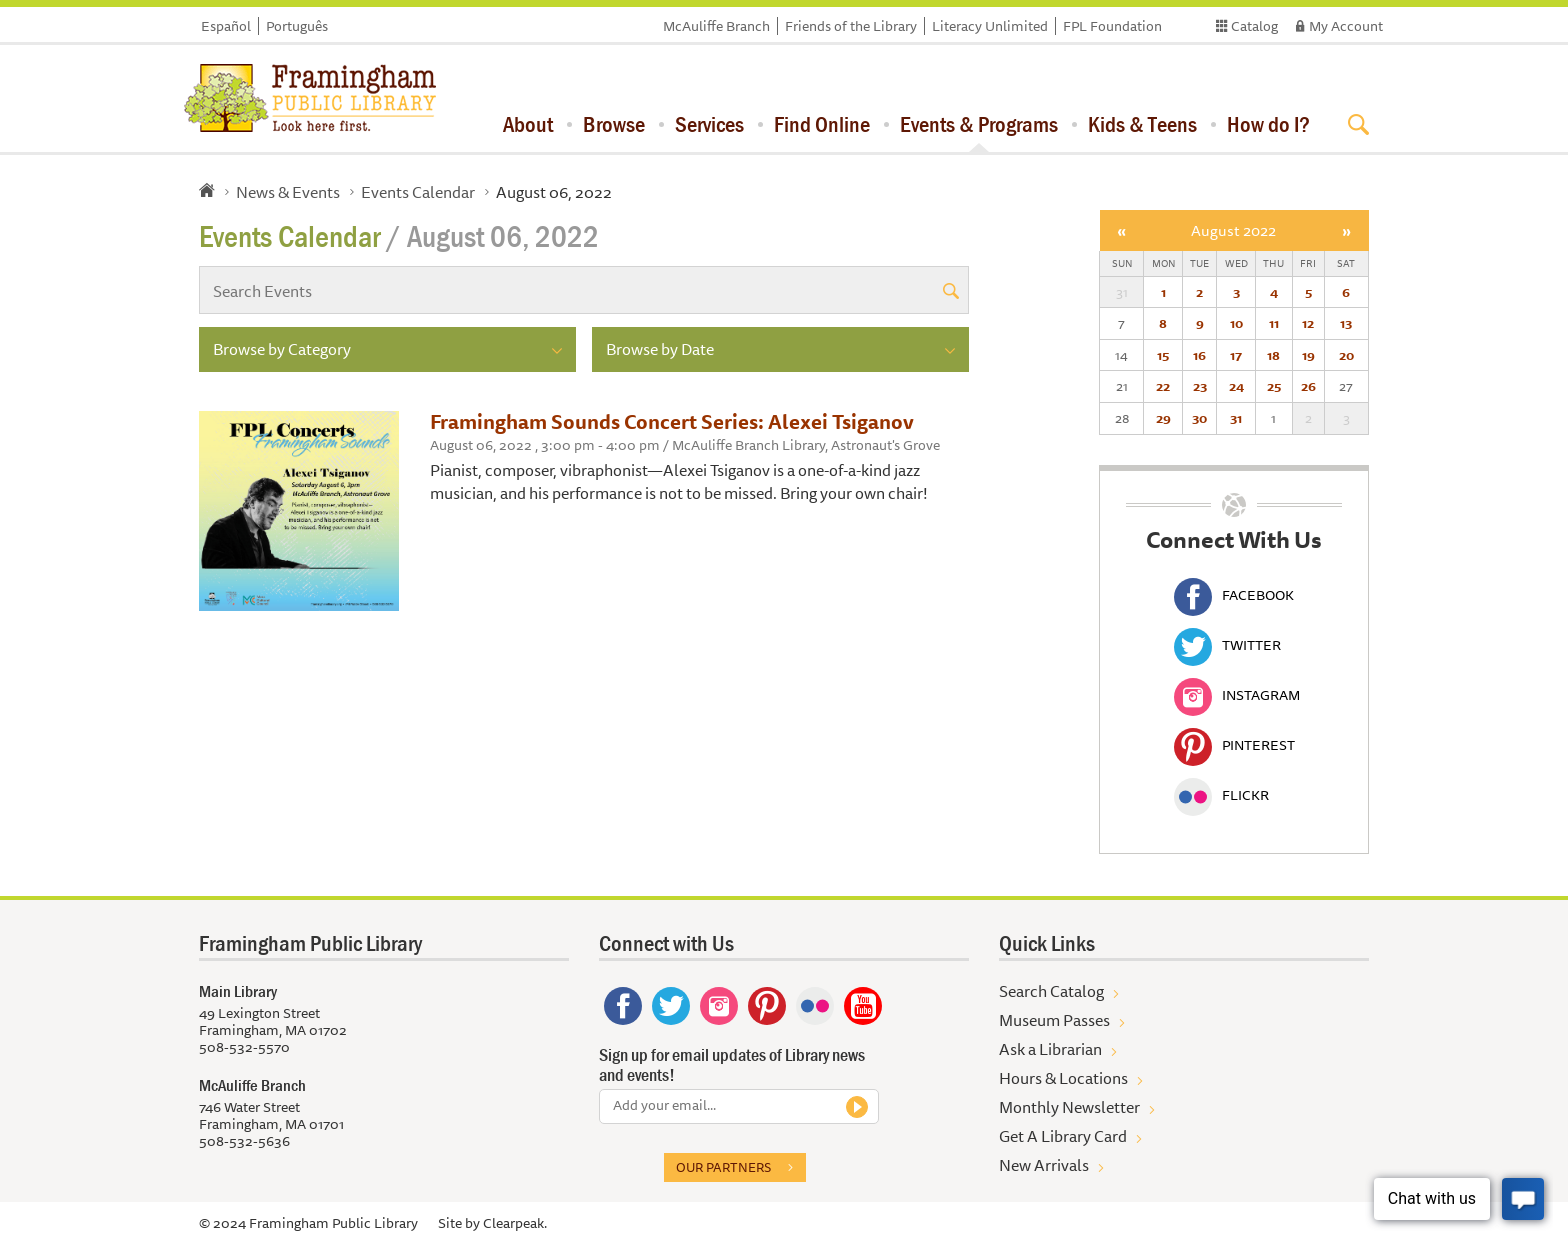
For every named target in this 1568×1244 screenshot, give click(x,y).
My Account (1346, 26)
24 (1236, 386)
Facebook (1234, 595)
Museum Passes (1054, 1020)
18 (1273, 355)
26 (1308, 386)
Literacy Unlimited (990, 26)
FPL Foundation (1112, 26)
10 (1236, 323)
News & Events (288, 192)
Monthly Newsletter (1069, 1107)
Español (226, 26)
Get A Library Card (1063, 1136)
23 (1200, 386)
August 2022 (1233, 230)
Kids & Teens (1142, 124)
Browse (614, 124)
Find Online (822, 124)
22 (1163, 386)
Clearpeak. (515, 1223)
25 (1274, 386)
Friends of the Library (851, 26)
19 (1308, 355)
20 (1346, 355)
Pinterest (1234, 745)
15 (1163, 355)
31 (1236, 418)
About (528, 124)
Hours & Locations (1063, 1078)
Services (709, 124)
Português (297, 26)
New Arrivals (1044, 1165)
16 (1199, 355)
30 (1199, 418)
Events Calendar (418, 192)
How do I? (1268, 124)
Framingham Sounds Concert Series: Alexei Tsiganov (672, 421)
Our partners (723, 1167)
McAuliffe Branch (716, 26)
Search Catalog (1051, 991)
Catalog (1254, 26)
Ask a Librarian (1050, 1049)
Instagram (1237, 695)
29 (1163, 418)
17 (1236, 355)
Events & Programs (979, 124)
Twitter (1227, 645)
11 (1274, 323)
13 (1346, 323)
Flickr (1221, 795)
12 (1308, 323)
